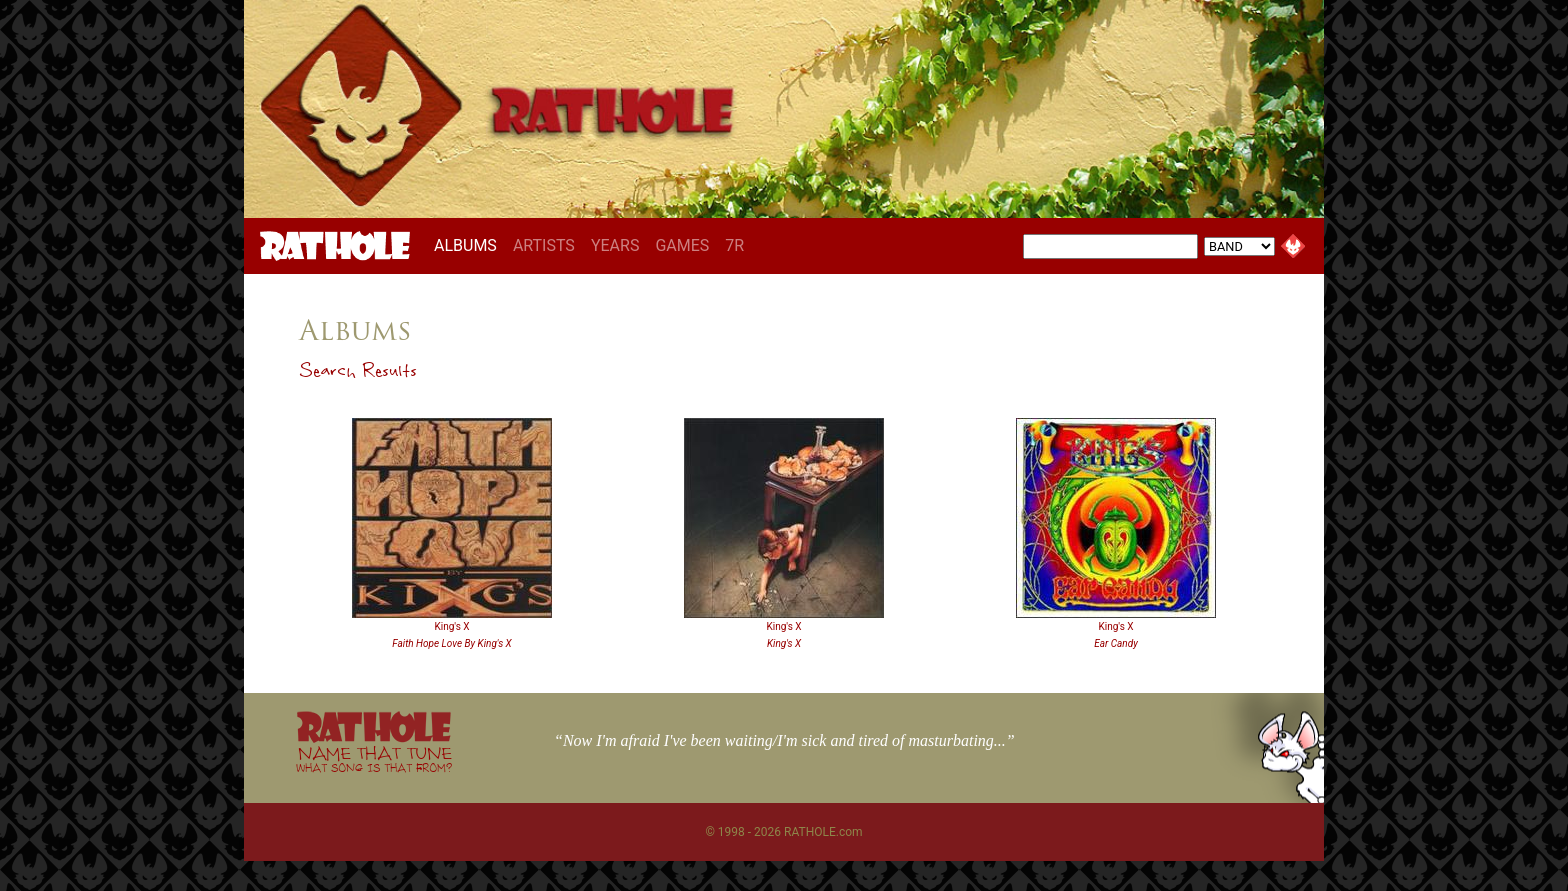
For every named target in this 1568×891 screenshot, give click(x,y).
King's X (451, 626)
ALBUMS (469, 245)
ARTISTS (544, 245)
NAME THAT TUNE (374, 758)
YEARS (615, 245)
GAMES (682, 245)
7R (734, 245)
